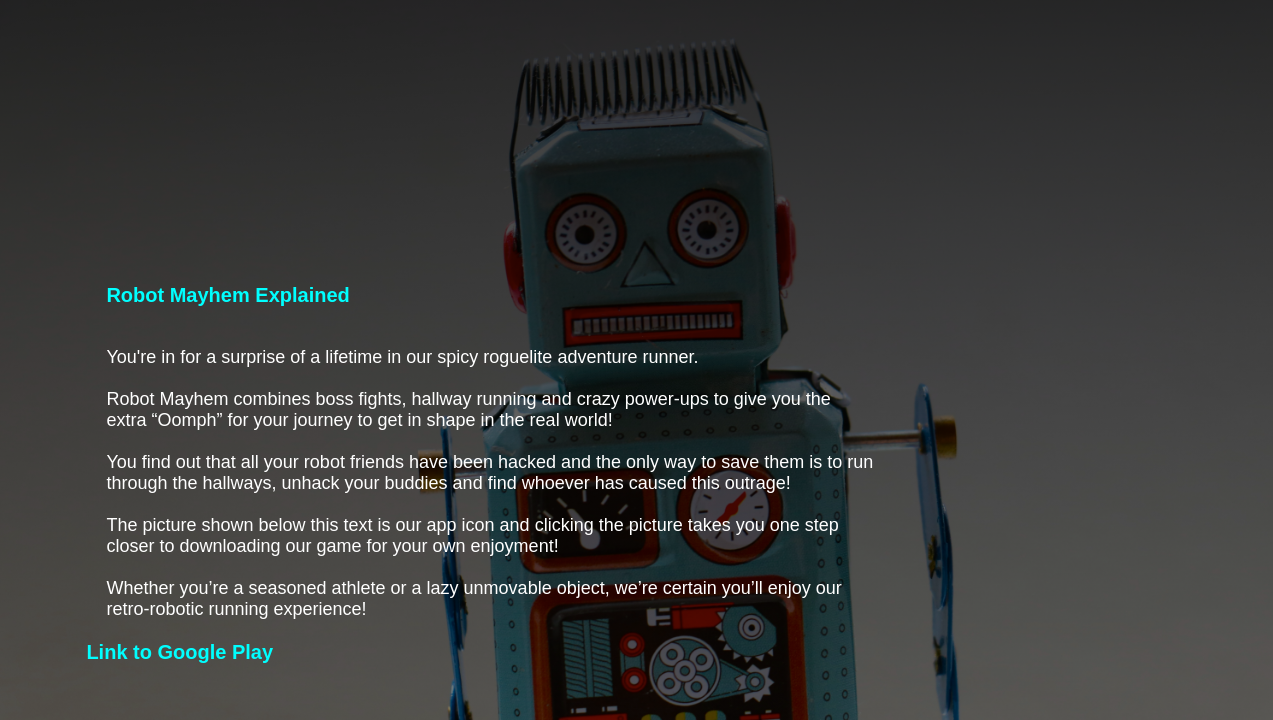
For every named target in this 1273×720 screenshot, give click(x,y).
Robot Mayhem (960, 66)
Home (825, 66)
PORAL (106, 66)
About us (1133, 66)
